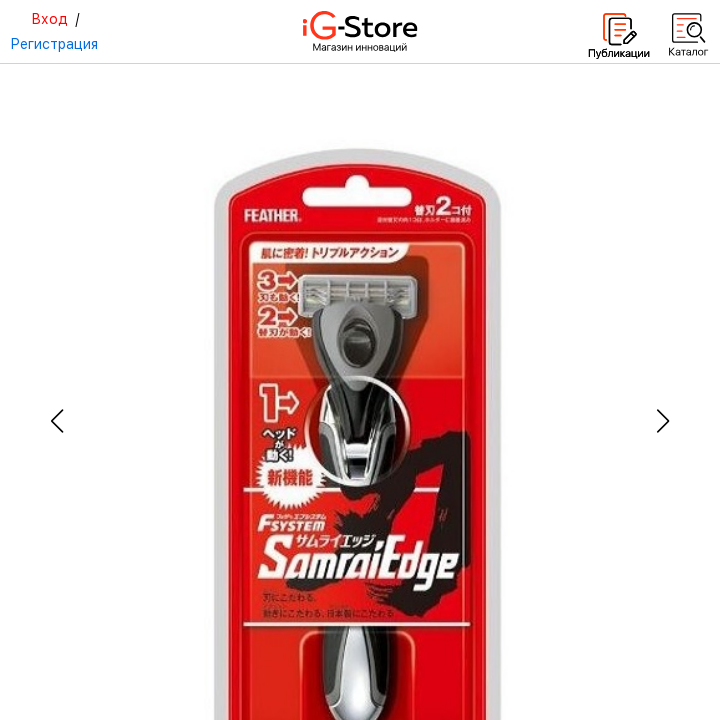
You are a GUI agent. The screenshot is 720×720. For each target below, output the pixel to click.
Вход (49, 19)
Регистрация (54, 44)
